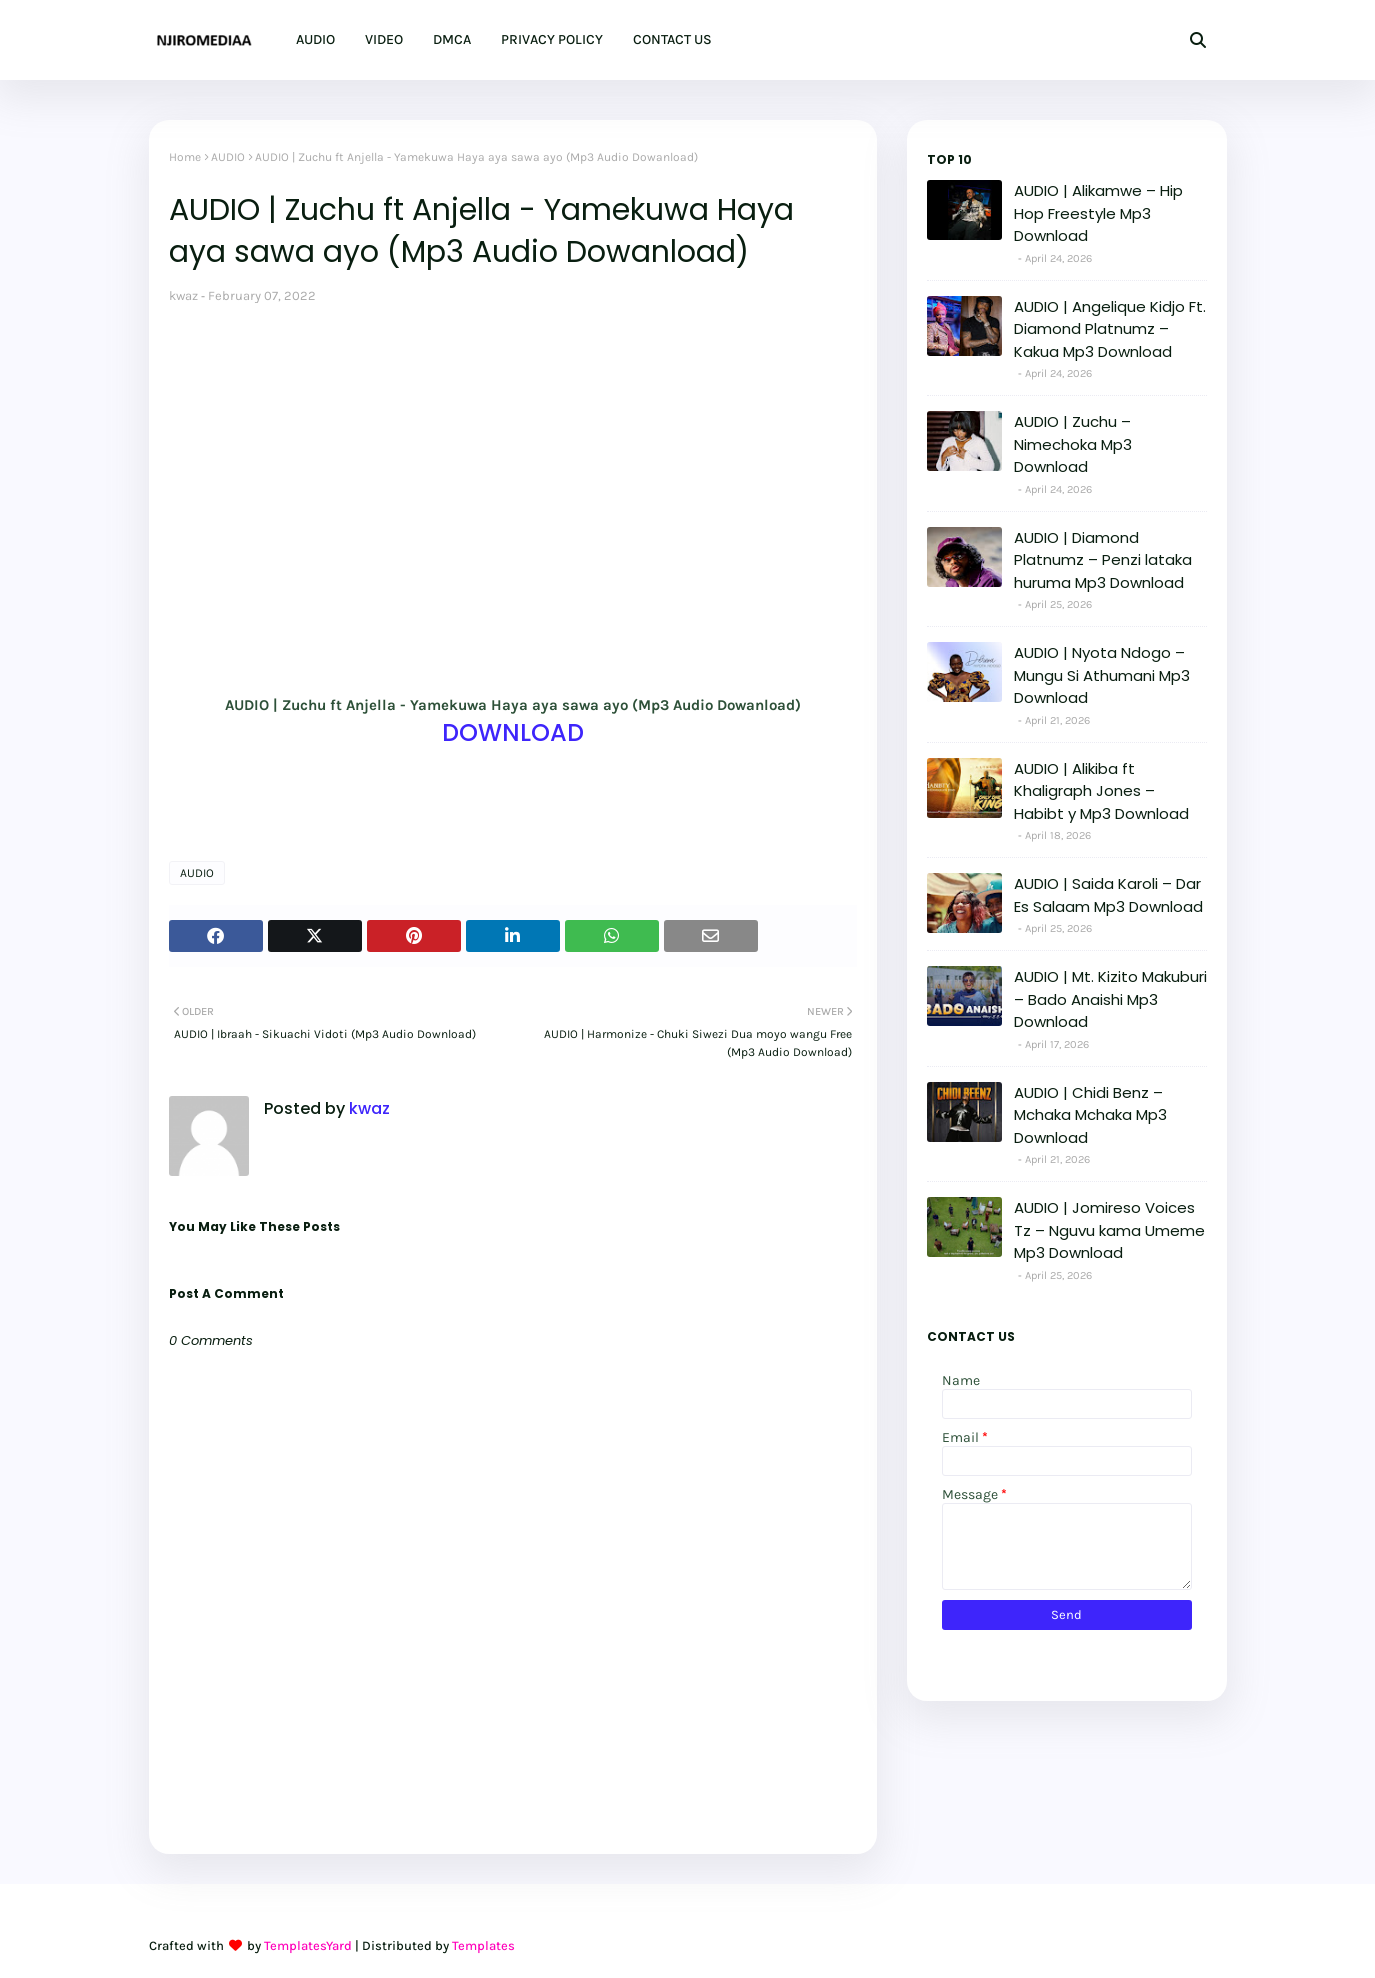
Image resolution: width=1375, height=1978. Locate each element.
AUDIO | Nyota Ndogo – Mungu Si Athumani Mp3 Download (1102, 675)
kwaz (183, 295)
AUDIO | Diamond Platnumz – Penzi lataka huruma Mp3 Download (1103, 560)
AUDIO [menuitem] (315, 39)
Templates (483, 1945)
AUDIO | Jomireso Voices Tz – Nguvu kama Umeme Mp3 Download (1109, 1230)
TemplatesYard (308, 1945)
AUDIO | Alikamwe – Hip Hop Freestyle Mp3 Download (1098, 213)
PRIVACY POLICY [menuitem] (552, 39)
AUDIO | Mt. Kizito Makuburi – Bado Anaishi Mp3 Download (1110, 999)
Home (185, 157)
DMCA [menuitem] (452, 39)
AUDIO (228, 157)
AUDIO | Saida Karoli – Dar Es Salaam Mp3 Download (1108, 895)
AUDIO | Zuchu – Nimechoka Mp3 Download (1073, 444)
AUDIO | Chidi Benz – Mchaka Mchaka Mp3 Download (1090, 1115)
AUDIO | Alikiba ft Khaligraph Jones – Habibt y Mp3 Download (1101, 791)
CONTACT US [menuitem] (672, 39)
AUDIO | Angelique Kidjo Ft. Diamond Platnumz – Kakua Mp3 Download (1110, 329)
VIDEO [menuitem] (384, 39)
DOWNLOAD (513, 732)
